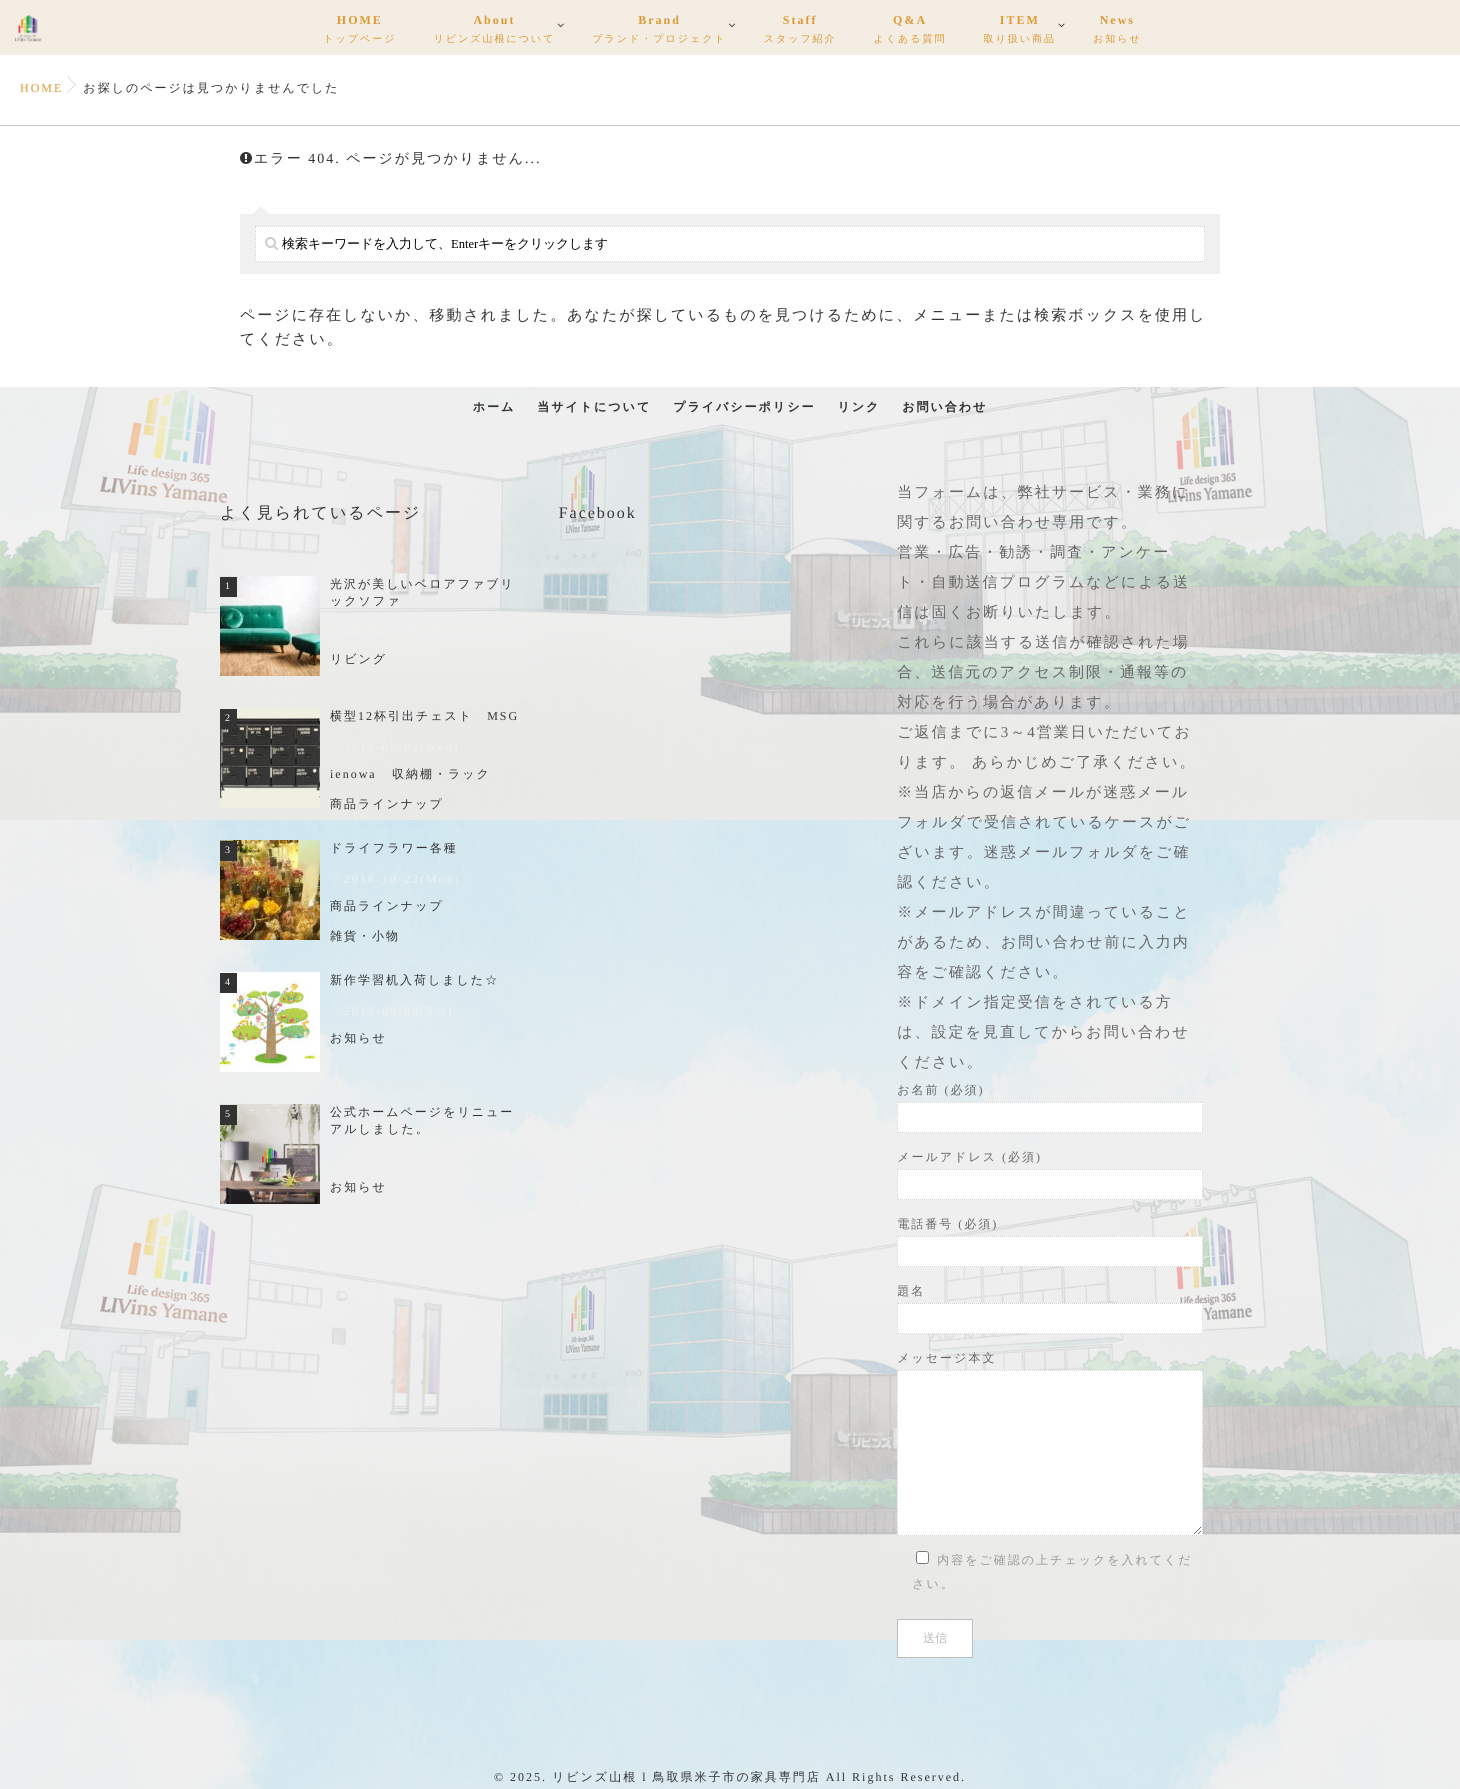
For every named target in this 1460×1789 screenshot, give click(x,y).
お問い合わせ (944, 407)
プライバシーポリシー (744, 407)
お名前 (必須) (1050, 1108)
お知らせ (358, 1038)
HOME (359, 31)
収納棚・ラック (441, 774)
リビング (358, 659)
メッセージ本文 (1050, 1443)
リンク (858, 407)
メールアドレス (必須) (1050, 1175)
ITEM (1020, 31)
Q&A (910, 31)
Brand (659, 31)
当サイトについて (594, 407)
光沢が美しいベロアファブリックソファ (422, 592)
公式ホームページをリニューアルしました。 (422, 1120)
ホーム (494, 407)
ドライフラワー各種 (394, 848)
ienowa (353, 774)
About (494, 31)
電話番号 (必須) (1050, 1242)
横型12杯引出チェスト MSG (424, 716)
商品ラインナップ (387, 804)
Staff (800, 31)
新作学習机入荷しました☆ (414, 980)
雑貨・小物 (365, 936)
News (1117, 31)
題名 (1050, 1309)
